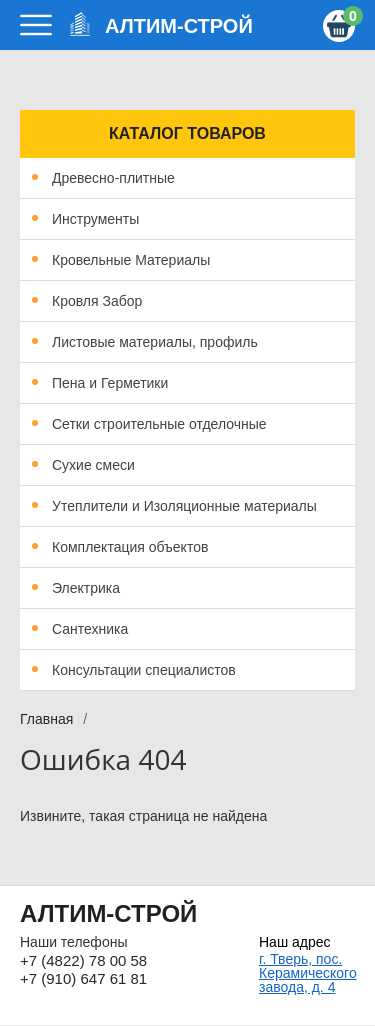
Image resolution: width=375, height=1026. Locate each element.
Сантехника (90, 629)
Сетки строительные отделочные (159, 424)
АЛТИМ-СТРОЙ (179, 26)
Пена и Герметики (110, 383)
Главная (46, 719)
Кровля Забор (97, 301)
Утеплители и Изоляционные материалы (184, 506)
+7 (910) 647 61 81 (83, 978)
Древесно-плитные (113, 178)
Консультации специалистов (144, 670)
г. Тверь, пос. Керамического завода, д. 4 (307, 973)
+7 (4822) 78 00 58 (83, 960)
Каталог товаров (187, 133)
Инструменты (95, 219)
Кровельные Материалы (131, 260)
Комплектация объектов (130, 547)
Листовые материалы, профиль (155, 342)
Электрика (86, 588)
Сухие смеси (93, 465)
